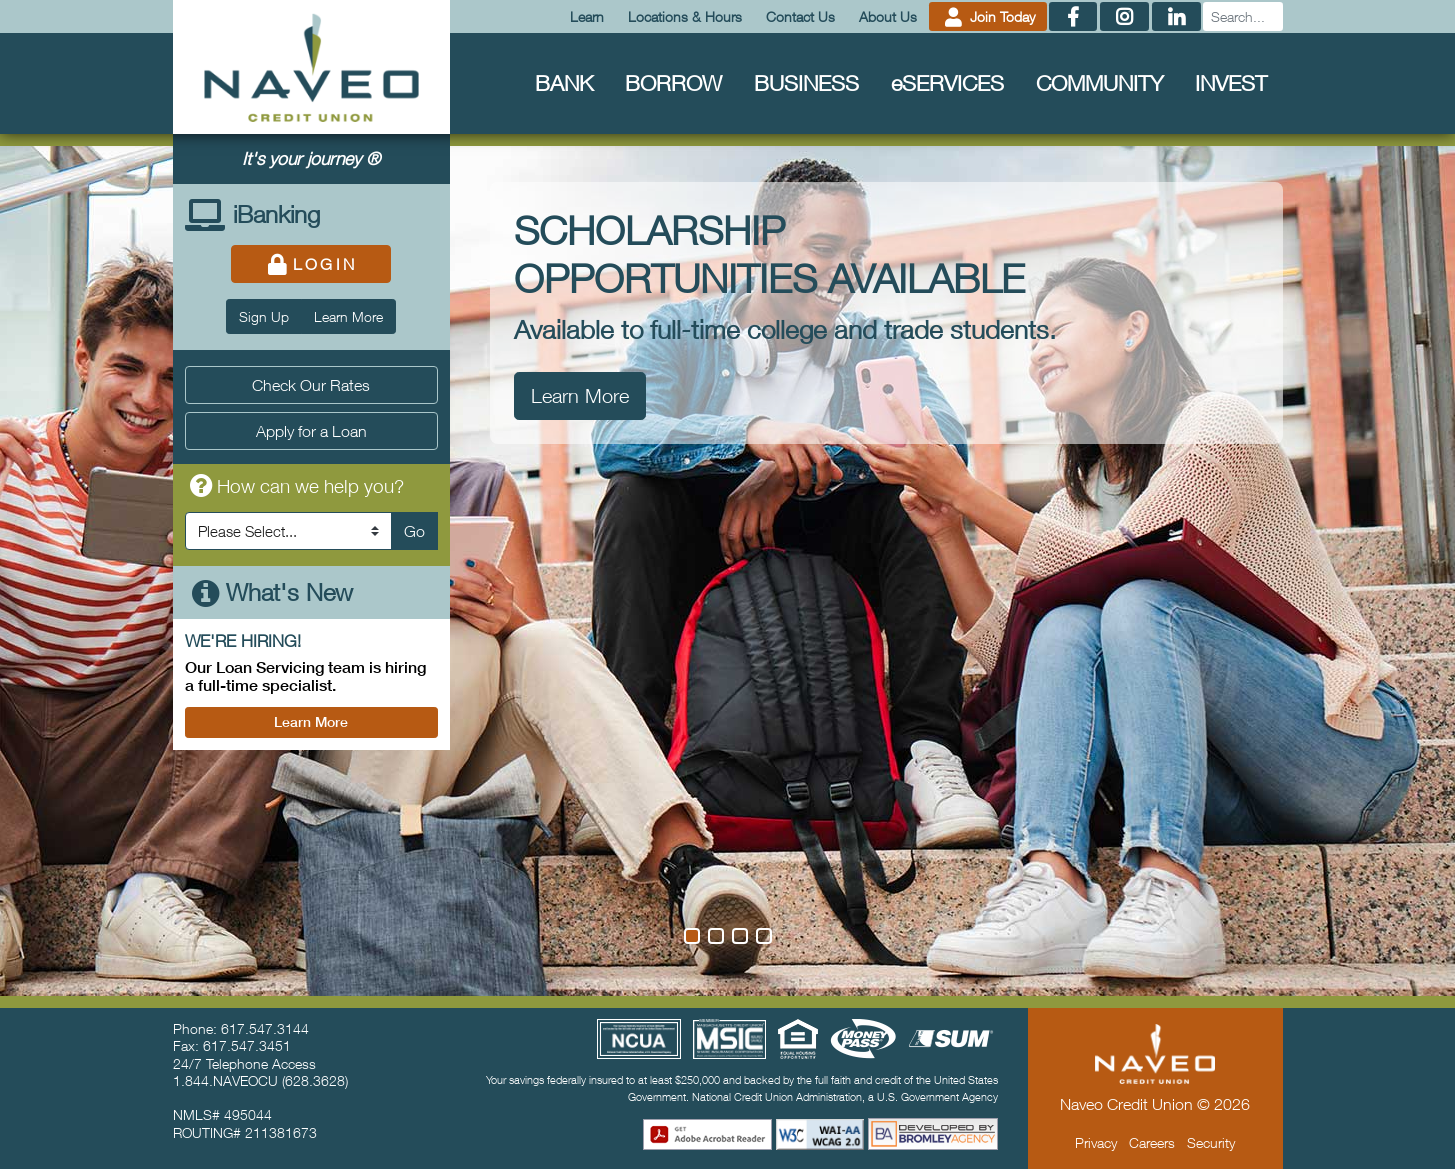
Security (1211, 1142)
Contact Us (800, 16)
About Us (888, 16)
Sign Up (264, 316)
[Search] (1243, 16)
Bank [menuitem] (564, 82)
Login (311, 264)
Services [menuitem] (947, 82)
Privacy (1096, 1142)
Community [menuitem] (1099, 82)
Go (414, 531)
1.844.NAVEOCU (225, 1080)
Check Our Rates (311, 385)
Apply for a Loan (311, 431)
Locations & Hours (685, 16)
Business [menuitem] (806, 82)
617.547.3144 (265, 1028)
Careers (1152, 1142)
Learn (587, 16)
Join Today (988, 16)
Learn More (348, 316)
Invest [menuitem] (1231, 82)
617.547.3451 (247, 1045)
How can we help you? (295, 485)
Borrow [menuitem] (673, 82)
